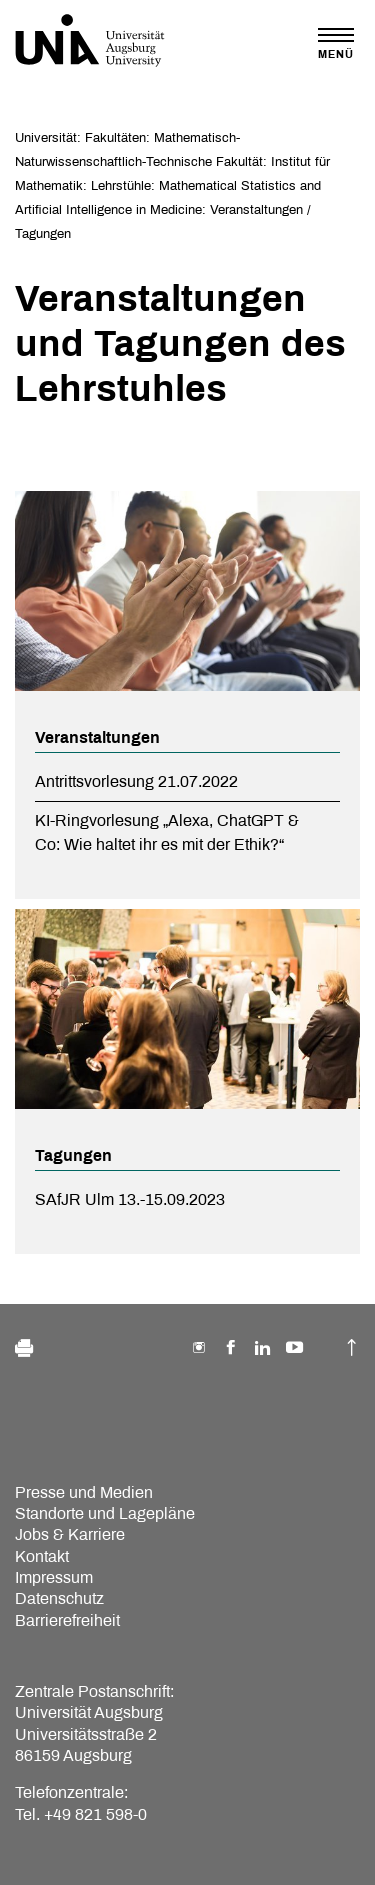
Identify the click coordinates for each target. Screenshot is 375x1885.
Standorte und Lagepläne (105, 1513)
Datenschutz (59, 1598)
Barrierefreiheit (67, 1620)
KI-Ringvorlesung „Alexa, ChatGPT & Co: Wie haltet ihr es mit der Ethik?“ (167, 832)
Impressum (54, 1577)
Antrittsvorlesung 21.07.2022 (136, 781)
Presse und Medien (84, 1492)
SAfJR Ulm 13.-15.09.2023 (130, 1199)
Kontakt (42, 1556)
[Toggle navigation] (336, 43)
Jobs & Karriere (70, 1534)
